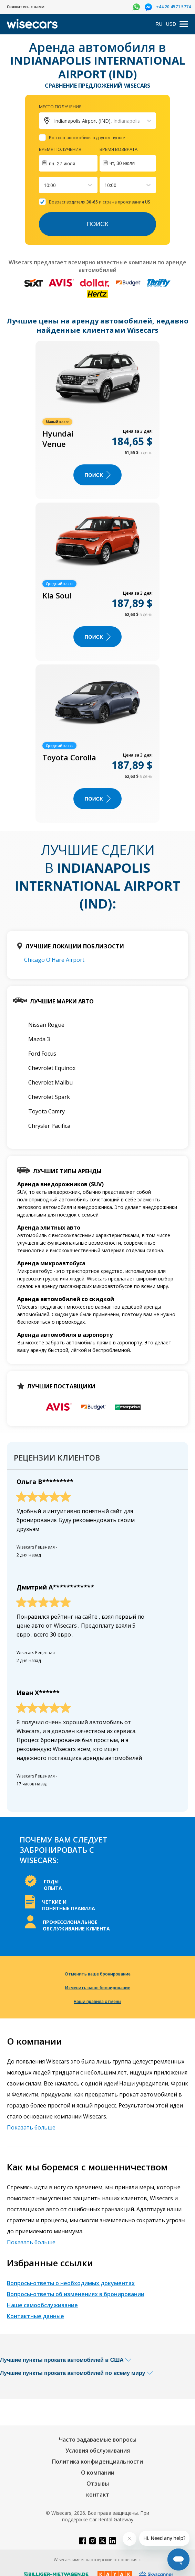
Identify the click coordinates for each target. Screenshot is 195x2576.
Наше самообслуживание (42, 2305)
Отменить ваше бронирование (98, 1974)
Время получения (60, 149)
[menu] (183, 24)
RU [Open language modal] (158, 24)
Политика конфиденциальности (97, 2461)
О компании (97, 2472)
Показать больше (31, 2127)
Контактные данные (35, 2316)
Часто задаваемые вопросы (97, 2439)
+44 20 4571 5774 (173, 7)
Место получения (60, 106)
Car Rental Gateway (111, 2519)
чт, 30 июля (122, 163)
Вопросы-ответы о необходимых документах (71, 2283)
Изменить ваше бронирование (97, 1988)
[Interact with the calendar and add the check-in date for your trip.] (68, 163)
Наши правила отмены (97, 2001)
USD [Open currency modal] (171, 24)
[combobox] (44, 185)
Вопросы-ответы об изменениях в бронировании (75, 2294)
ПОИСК (97, 475)
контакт (97, 2494)
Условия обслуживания (97, 2450)
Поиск (97, 224)
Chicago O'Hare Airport (54, 960)
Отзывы (97, 2483)
